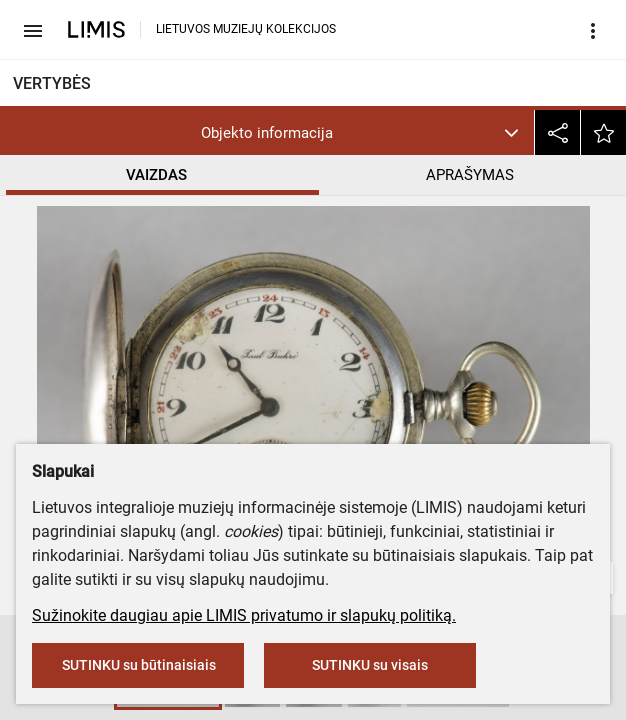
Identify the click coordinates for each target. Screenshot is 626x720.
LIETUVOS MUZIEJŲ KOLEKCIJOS (246, 29)
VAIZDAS (156, 175)
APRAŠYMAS (470, 175)
